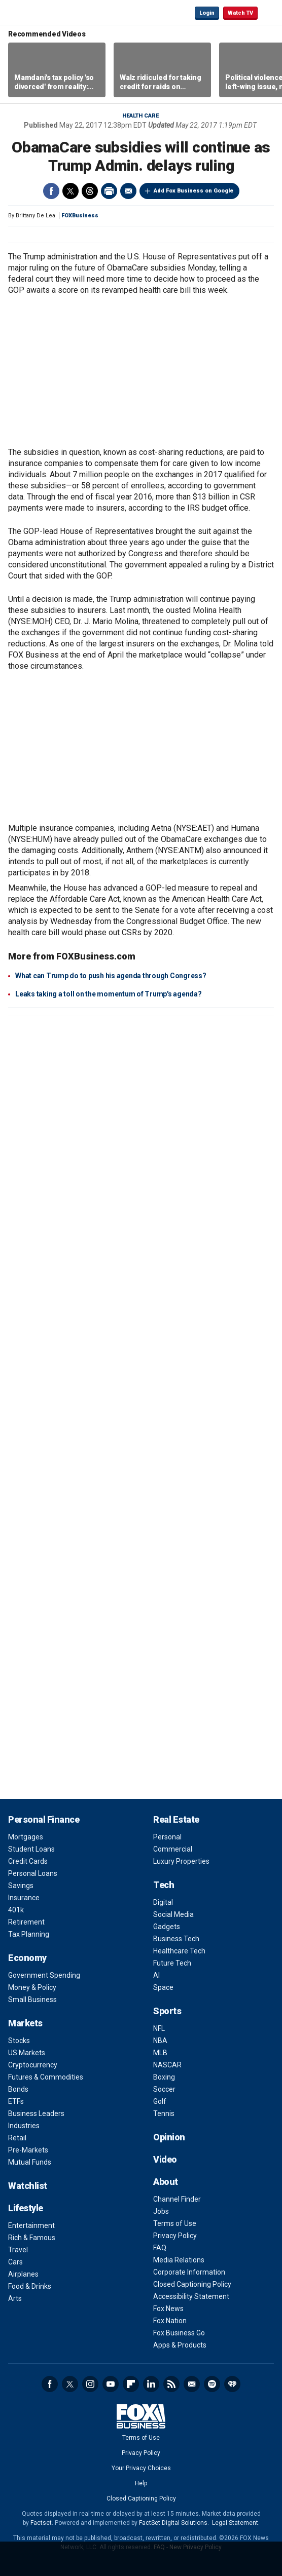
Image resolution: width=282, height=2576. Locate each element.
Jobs (161, 2211)
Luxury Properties (181, 1861)
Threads (90, 191)
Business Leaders (36, 2113)
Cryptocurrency (32, 2065)
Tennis (163, 2113)
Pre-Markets (28, 2150)
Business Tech (176, 1939)
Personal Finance (43, 1819)
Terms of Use (174, 2223)
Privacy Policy (175, 2236)
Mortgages (25, 1837)
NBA (160, 2040)
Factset (41, 2522)
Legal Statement (235, 2522)
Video (165, 2159)
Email (128, 191)
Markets (25, 2023)
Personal (167, 1837)
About (165, 2181)
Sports (167, 2011)
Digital (163, 1902)
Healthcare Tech (179, 1951)
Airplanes (23, 2274)
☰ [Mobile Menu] (270, 12)
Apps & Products (179, 2345)
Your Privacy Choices (141, 2468)
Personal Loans (32, 1873)
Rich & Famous (31, 2238)
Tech (163, 1884)
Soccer (164, 2089)
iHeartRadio (232, 2384)
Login (207, 13)
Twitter (70, 191)
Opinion (169, 2137)
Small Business (32, 1999)
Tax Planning (28, 1934)
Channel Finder (177, 2199)
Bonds (18, 2089)
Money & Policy (32, 1987)
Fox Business (41, 12)
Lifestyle (25, 2208)
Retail (17, 2138)
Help (141, 2483)
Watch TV (240, 13)
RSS (171, 2384)
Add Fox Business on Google (193, 190)
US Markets (26, 2053)
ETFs (16, 2101)
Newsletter (192, 2384)
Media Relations (178, 2260)
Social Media (173, 1914)
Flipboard (131, 2384)
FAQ (159, 2248)
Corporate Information (189, 2272)
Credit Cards (28, 1861)
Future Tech (172, 1963)
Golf (159, 2101)
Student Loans (31, 1849)
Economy (27, 1957)
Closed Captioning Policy (192, 2284)
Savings (20, 1885)
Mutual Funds (29, 2162)
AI (156, 1975)
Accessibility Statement (191, 2296)
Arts (15, 2298)
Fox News (168, 2308)
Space (163, 1987)
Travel (18, 2250)
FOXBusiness (79, 215)
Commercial (172, 1849)
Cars (15, 2262)
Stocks (19, 2040)
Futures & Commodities (45, 2077)
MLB (160, 2053)
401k (16, 1910)
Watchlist (27, 2185)
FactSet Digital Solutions (173, 2522)
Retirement (26, 1922)
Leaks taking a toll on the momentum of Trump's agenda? (108, 994)
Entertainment (31, 2225)
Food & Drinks (29, 2286)
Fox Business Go (179, 2333)
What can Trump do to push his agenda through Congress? (110, 976)
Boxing (164, 2077)
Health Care (140, 115)
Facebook (51, 191)
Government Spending (44, 1975)
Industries (24, 2126)
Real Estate (176, 1819)
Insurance (24, 1898)
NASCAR (167, 2065)
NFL (159, 2028)
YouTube (110, 2384)
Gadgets (166, 1927)
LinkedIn (151, 2384)
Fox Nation (170, 2321)
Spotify (212, 2384)
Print (109, 191)
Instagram (90, 2384)
